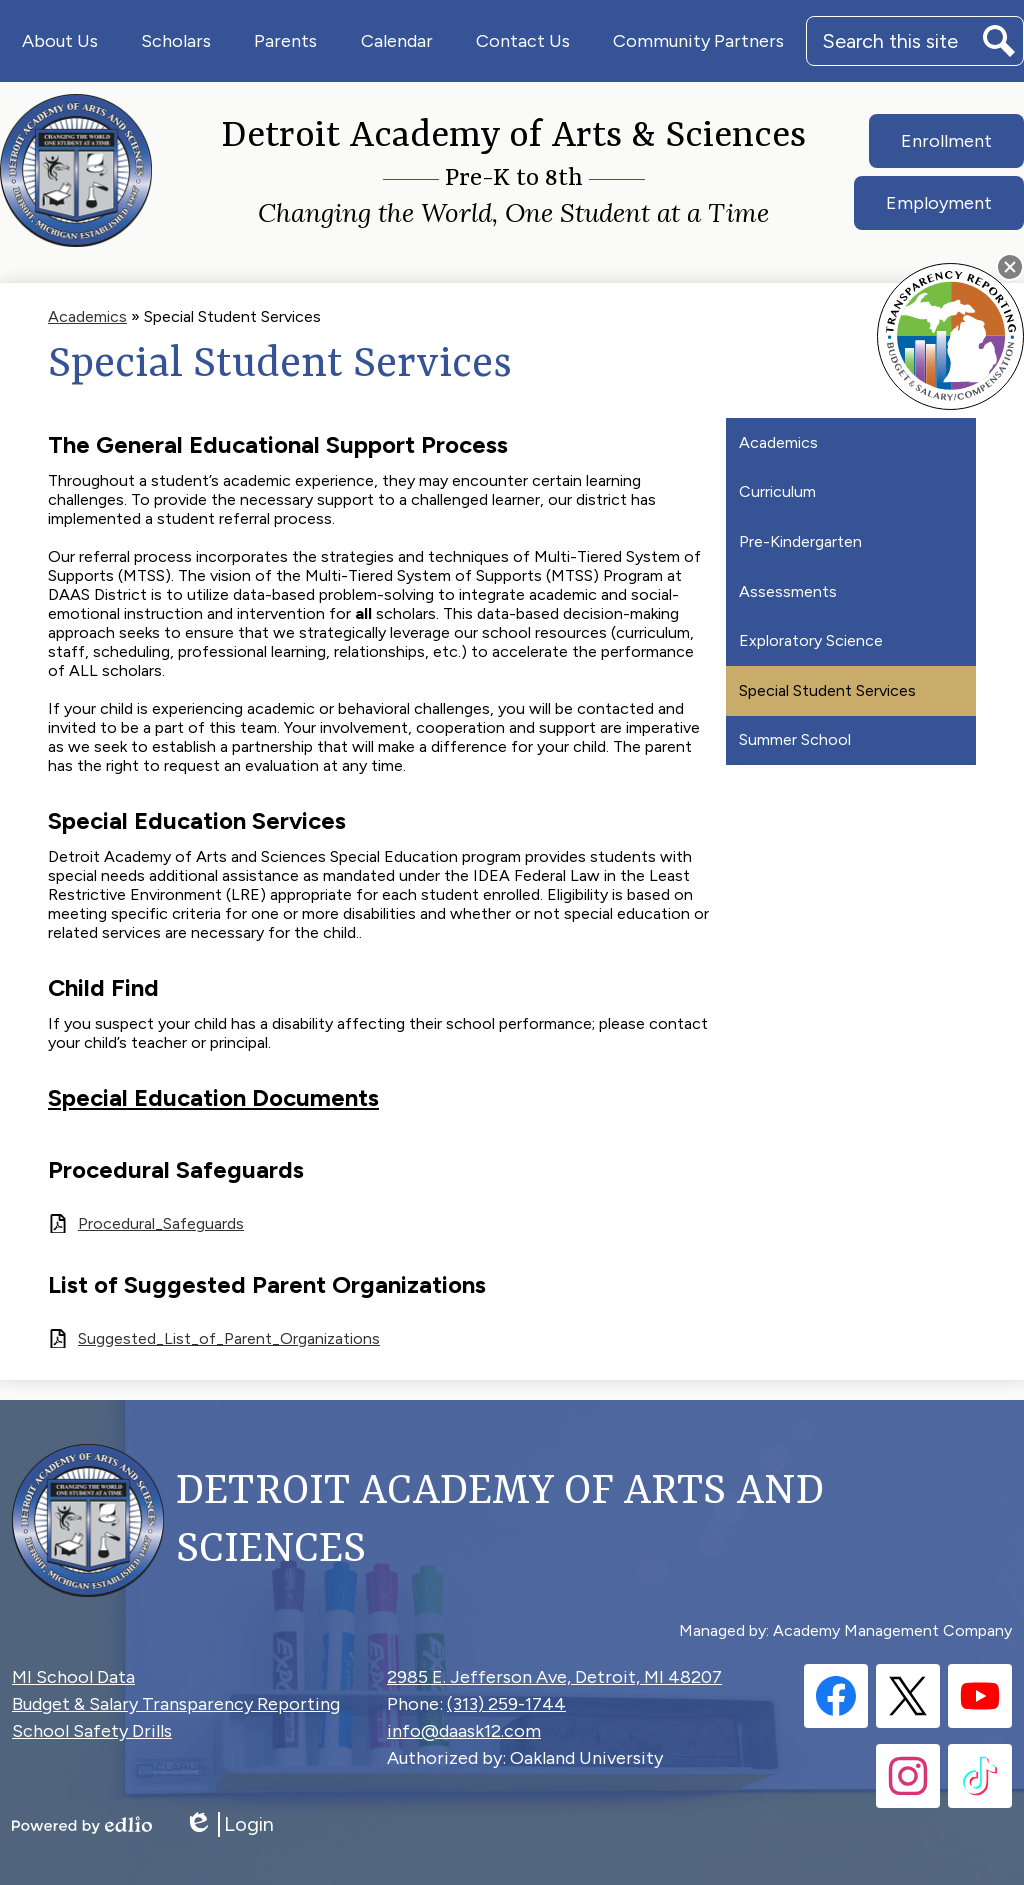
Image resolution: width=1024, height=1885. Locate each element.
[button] (60, 41)
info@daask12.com (464, 1731)
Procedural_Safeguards (161, 1223)
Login (229, 1824)
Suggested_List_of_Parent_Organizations (229, 1338)
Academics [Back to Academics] (87, 316)
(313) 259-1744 (506, 1704)
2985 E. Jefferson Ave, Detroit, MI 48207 (554, 1677)
